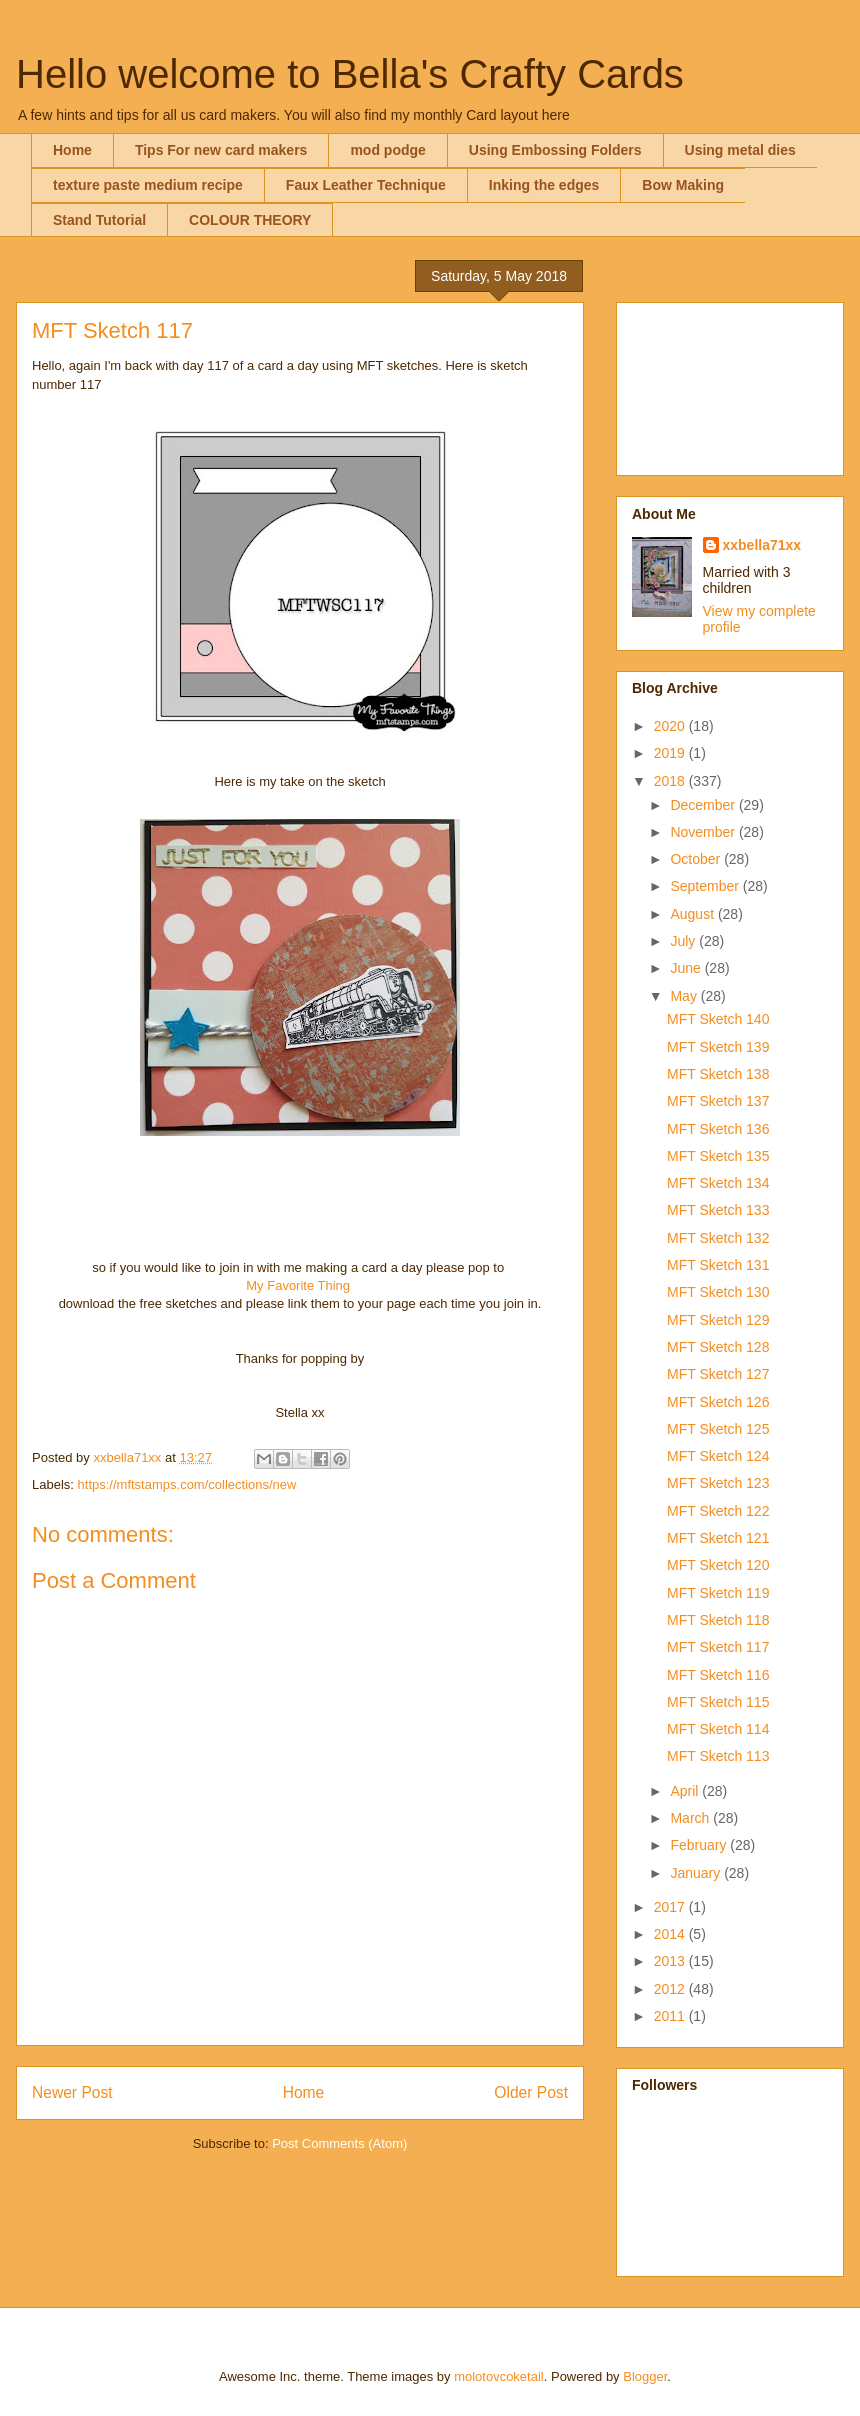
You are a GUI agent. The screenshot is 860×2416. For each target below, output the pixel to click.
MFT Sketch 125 (718, 1429)
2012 (671, 1989)
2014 (671, 1934)
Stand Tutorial (99, 220)
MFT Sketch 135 (718, 1156)
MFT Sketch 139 (718, 1047)
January (697, 1873)
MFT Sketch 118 (718, 1620)
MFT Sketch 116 (718, 1675)
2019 (671, 753)
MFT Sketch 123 (718, 1483)
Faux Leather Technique (366, 185)
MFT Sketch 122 (718, 1511)
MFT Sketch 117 (718, 1647)
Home (72, 150)
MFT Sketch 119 (718, 1593)
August (693, 914)
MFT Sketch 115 (718, 1702)
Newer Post (72, 2092)
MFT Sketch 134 (718, 1183)
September (706, 886)
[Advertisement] (730, 385)
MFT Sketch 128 (718, 1347)
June (687, 968)
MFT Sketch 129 (718, 1320)
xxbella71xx (762, 545)
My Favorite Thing (298, 1285)
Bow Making (683, 185)
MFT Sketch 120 (718, 1565)
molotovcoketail (499, 2376)
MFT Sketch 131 (718, 1265)
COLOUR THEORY (250, 220)
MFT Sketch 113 (718, 1756)
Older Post (531, 2092)
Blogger (645, 2376)
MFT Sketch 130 (718, 1292)
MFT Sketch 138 (718, 1074)
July (684, 941)
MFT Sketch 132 (718, 1238)
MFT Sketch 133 (718, 1210)
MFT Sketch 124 (718, 1456)
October (697, 859)
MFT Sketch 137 (718, 1101)
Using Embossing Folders (555, 150)
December (704, 805)
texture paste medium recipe (148, 185)
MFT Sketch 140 (718, 1019)
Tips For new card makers (221, 150)
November (704, 832)
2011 (671, 2016)
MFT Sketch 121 (718, 1538)
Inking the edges (544, 185)
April (686, 1791)
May (685, 996)
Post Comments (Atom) (339, 2143)
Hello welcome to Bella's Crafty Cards (350, 74)
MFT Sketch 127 (718, 1374)
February (700, 1845)
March (691, 1818)
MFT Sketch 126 (718, 1402)
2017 (671, 1907)
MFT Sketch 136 (718, 1129)
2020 (671, 726)
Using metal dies (740, 150)
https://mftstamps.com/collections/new (187, 1484)
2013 (671, 1961)
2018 (671, 781)
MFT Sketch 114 (718, 1729)
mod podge (387, 150)
